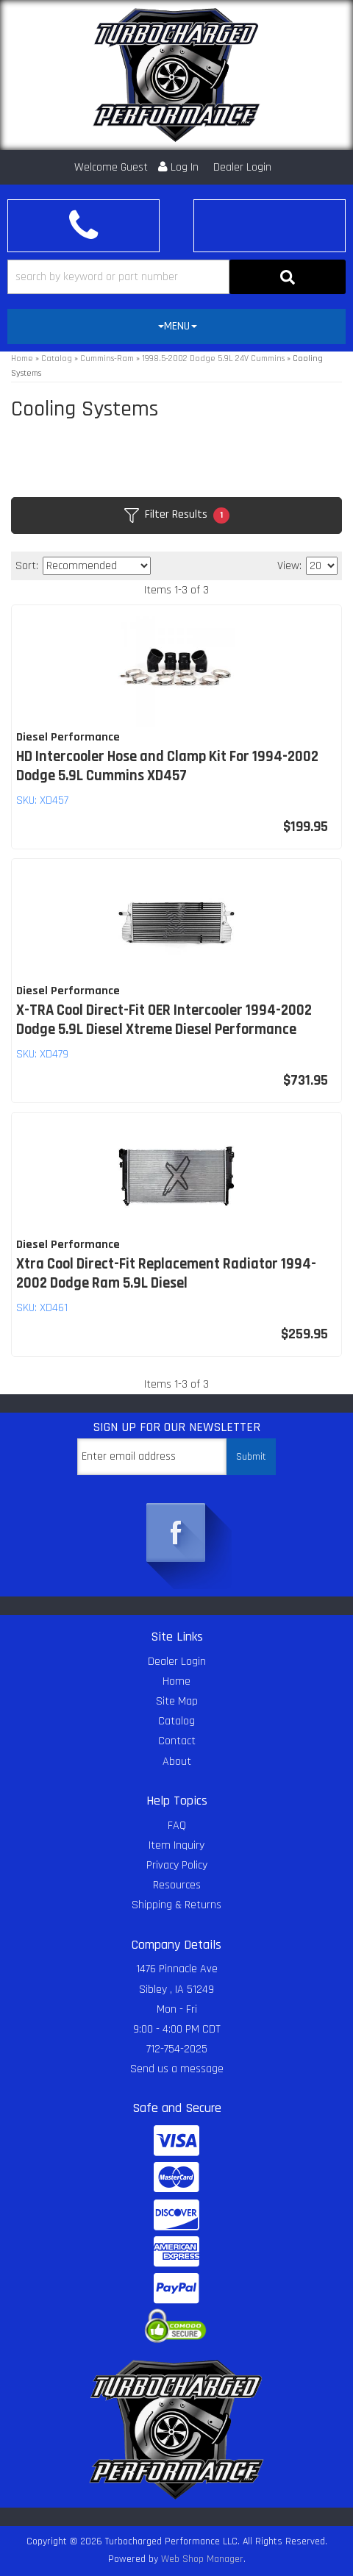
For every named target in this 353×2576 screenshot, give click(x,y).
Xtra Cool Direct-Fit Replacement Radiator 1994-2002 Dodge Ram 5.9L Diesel (166, 1274)
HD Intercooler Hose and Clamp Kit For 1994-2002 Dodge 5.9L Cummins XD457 (167, 766)
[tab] (176, 327)
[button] (176, 277)
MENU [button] (177, 326)
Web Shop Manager (202, 2559)
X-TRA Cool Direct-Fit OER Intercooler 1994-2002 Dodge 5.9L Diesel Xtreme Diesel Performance (164, 1020)
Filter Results (176, 515)
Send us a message (177, 2069)
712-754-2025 (176, 2049)
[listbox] (97, 566)
